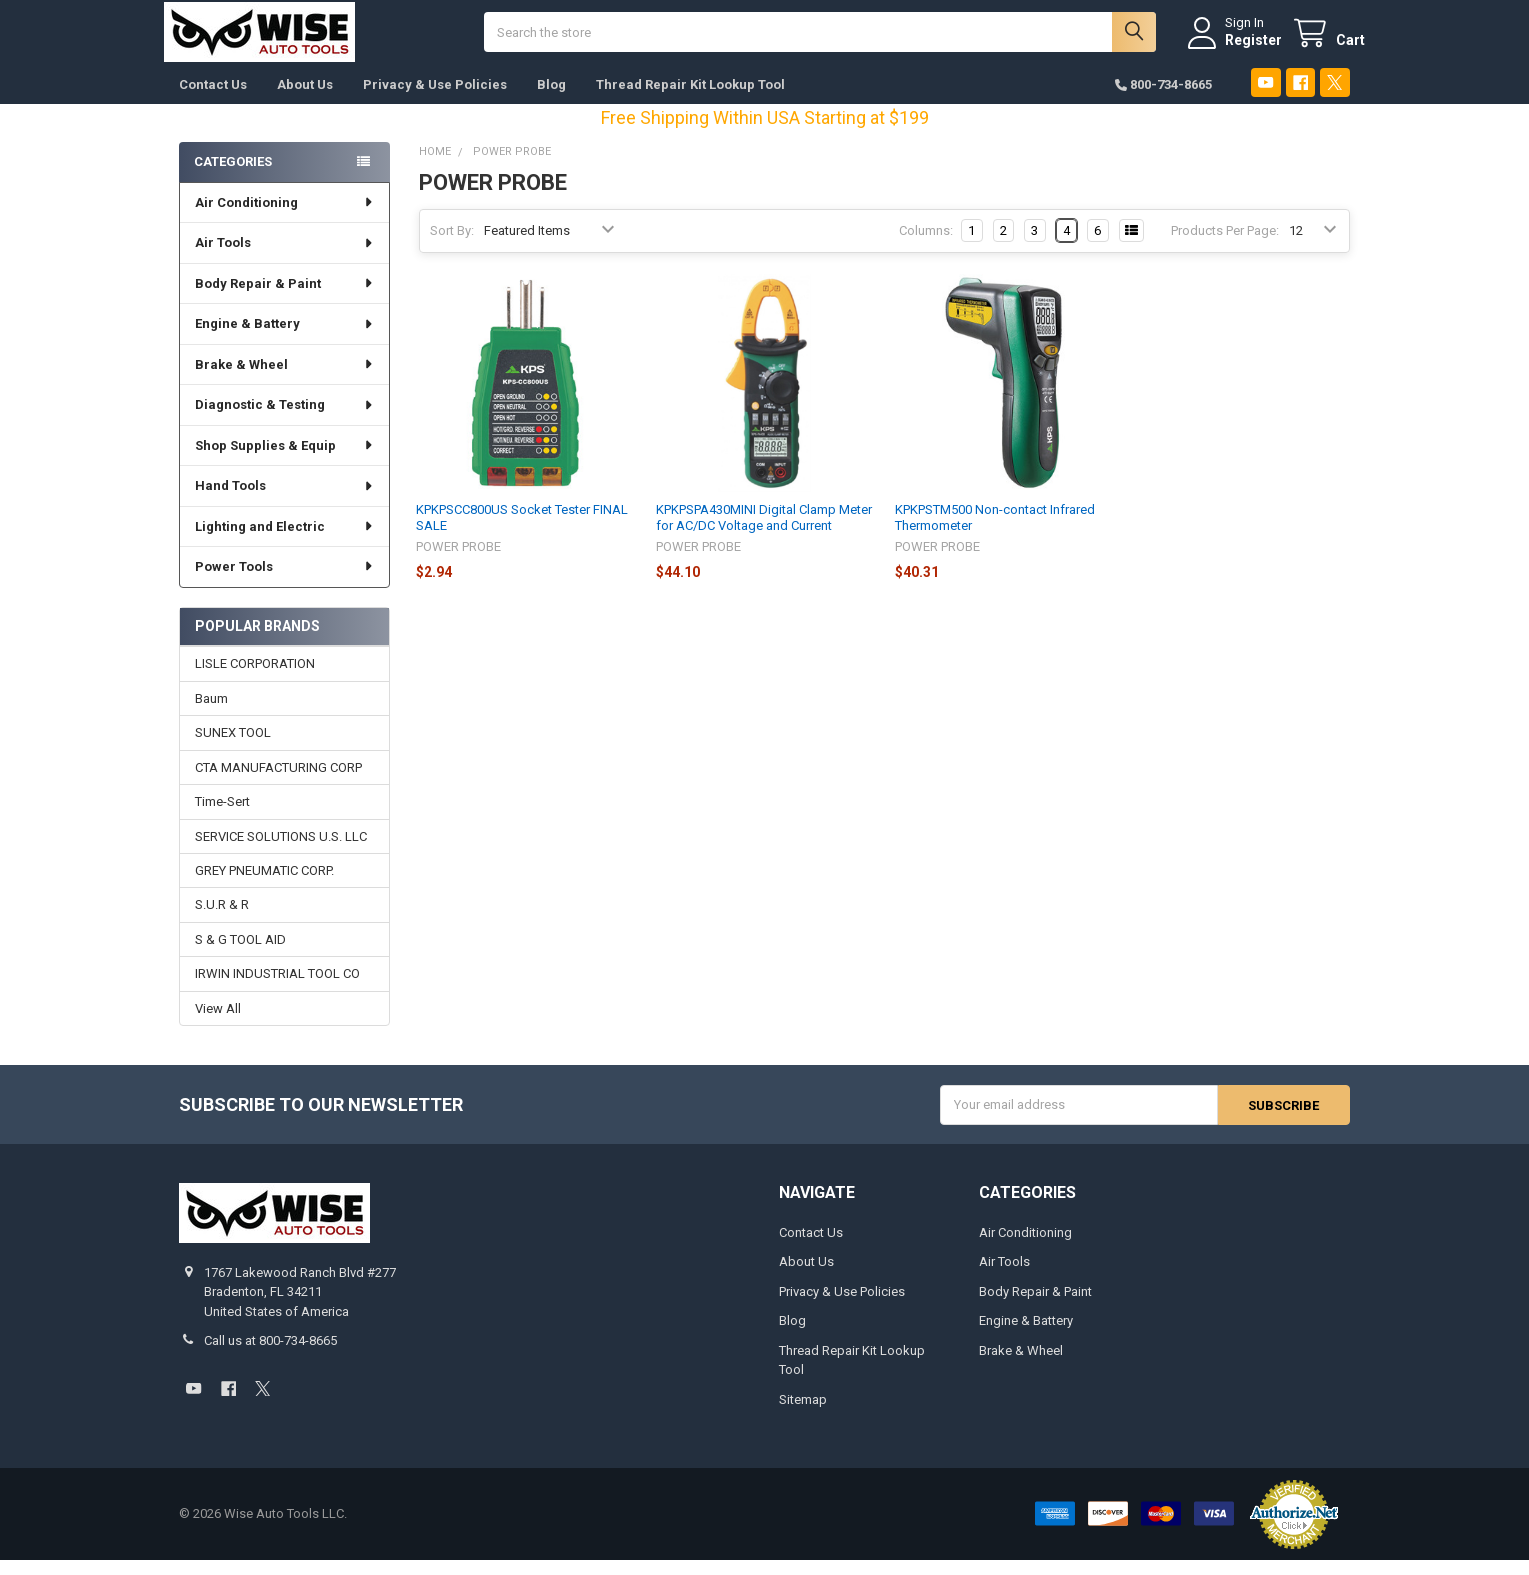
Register (1238, 47)
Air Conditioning (284, 217)
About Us (305, 99)
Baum (211, 713)
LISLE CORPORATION (255, 679)
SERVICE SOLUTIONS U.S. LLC (281, 851)
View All (218, 1023)
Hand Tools (284, 500)
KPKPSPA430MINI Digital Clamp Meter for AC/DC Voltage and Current (764, 532)
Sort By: (452, 245)
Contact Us (213, 99)
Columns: (926, 245)
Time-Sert (222, 816)
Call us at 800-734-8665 (270, 1356)
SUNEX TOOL (233, 747)
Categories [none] (233, 176)
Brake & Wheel (284, 379)
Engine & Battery (284, 338)
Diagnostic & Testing (284, 419)
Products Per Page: (1225, 245)
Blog (551, 99)
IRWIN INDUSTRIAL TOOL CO (277, 989)
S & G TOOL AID (240, 954)
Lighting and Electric (284, 541)
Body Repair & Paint (284, 298)
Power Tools (284, 581)
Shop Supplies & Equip (284, 460)
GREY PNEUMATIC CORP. (264, 885)
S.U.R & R (222, 920)
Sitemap (803, 1414)
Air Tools (284, 257)
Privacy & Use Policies (435, 99)
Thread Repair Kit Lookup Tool (690, 99)
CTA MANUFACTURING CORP (278, 782)
